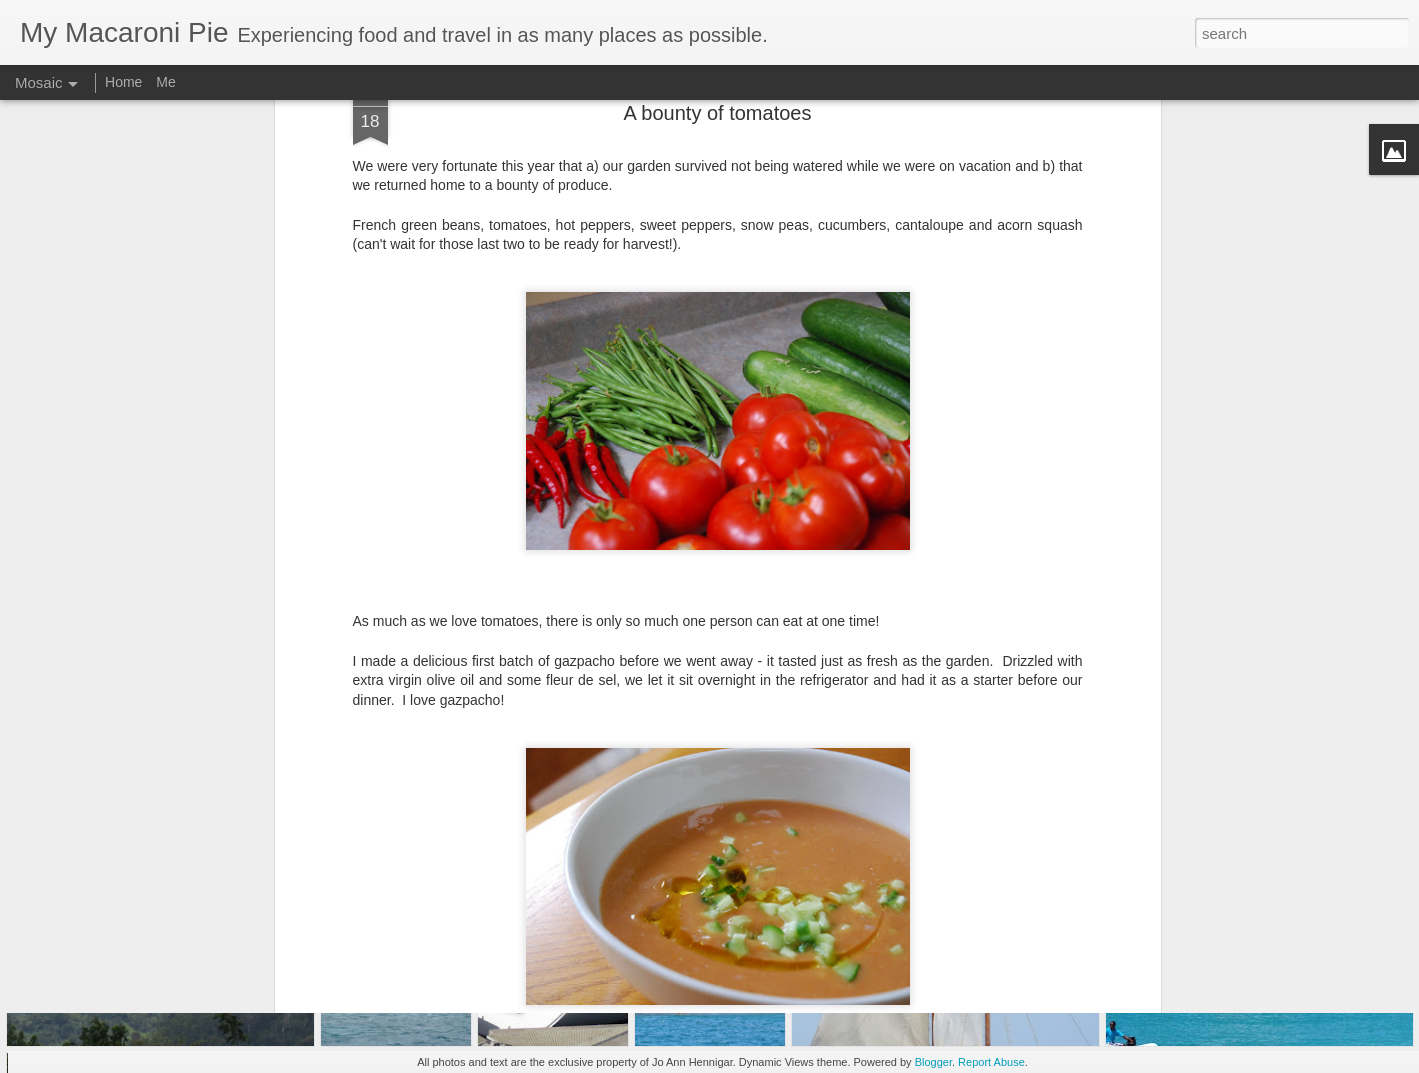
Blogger (933, 1062)
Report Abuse (991, 1062)
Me (165, 82)
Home (123, 82)
